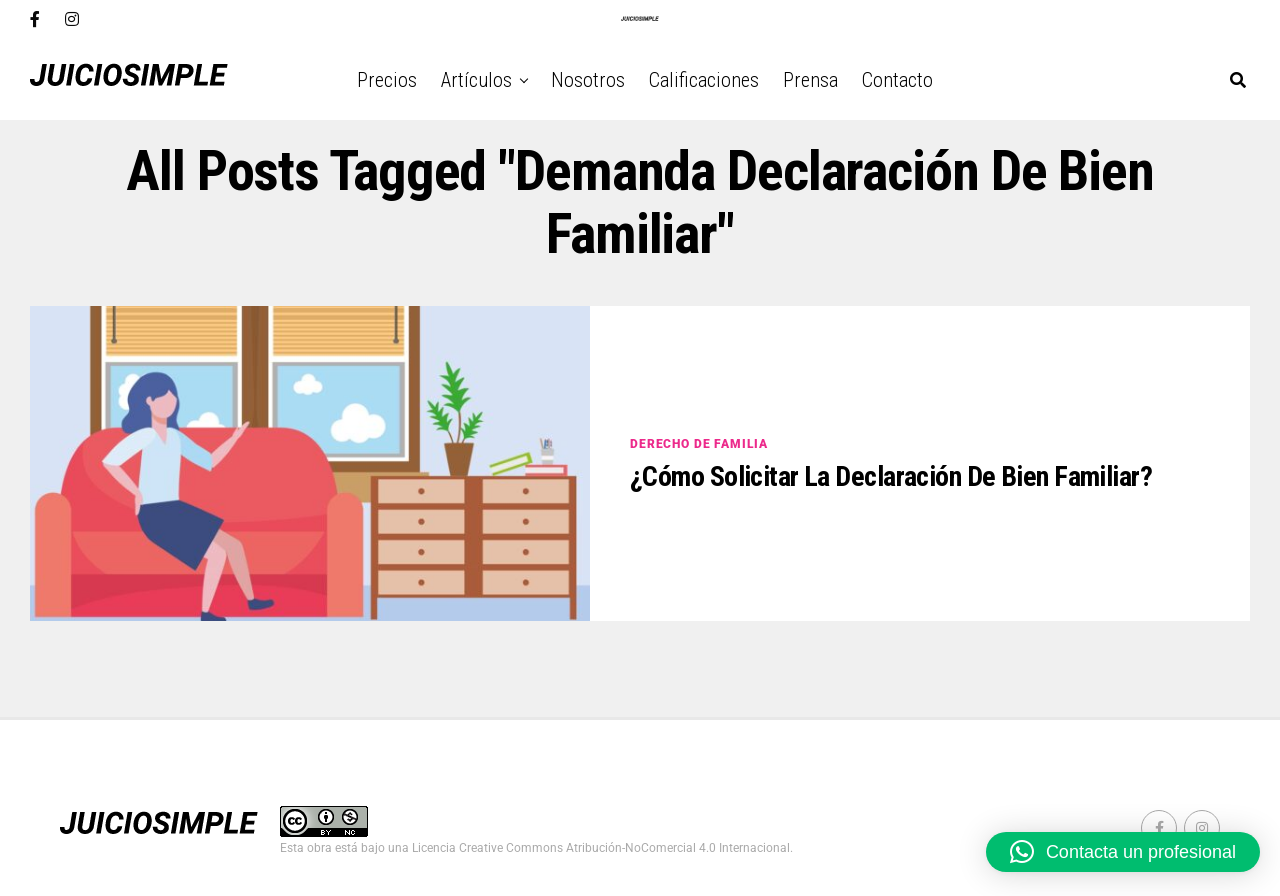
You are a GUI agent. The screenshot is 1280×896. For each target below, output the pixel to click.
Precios (387, 80)
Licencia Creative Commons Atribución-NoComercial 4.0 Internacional (601, 848)
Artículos (476, 80)
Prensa (810, 80)
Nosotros (588, 80)
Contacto (897, 80)
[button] (1123, 852)
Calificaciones (704, 80)
